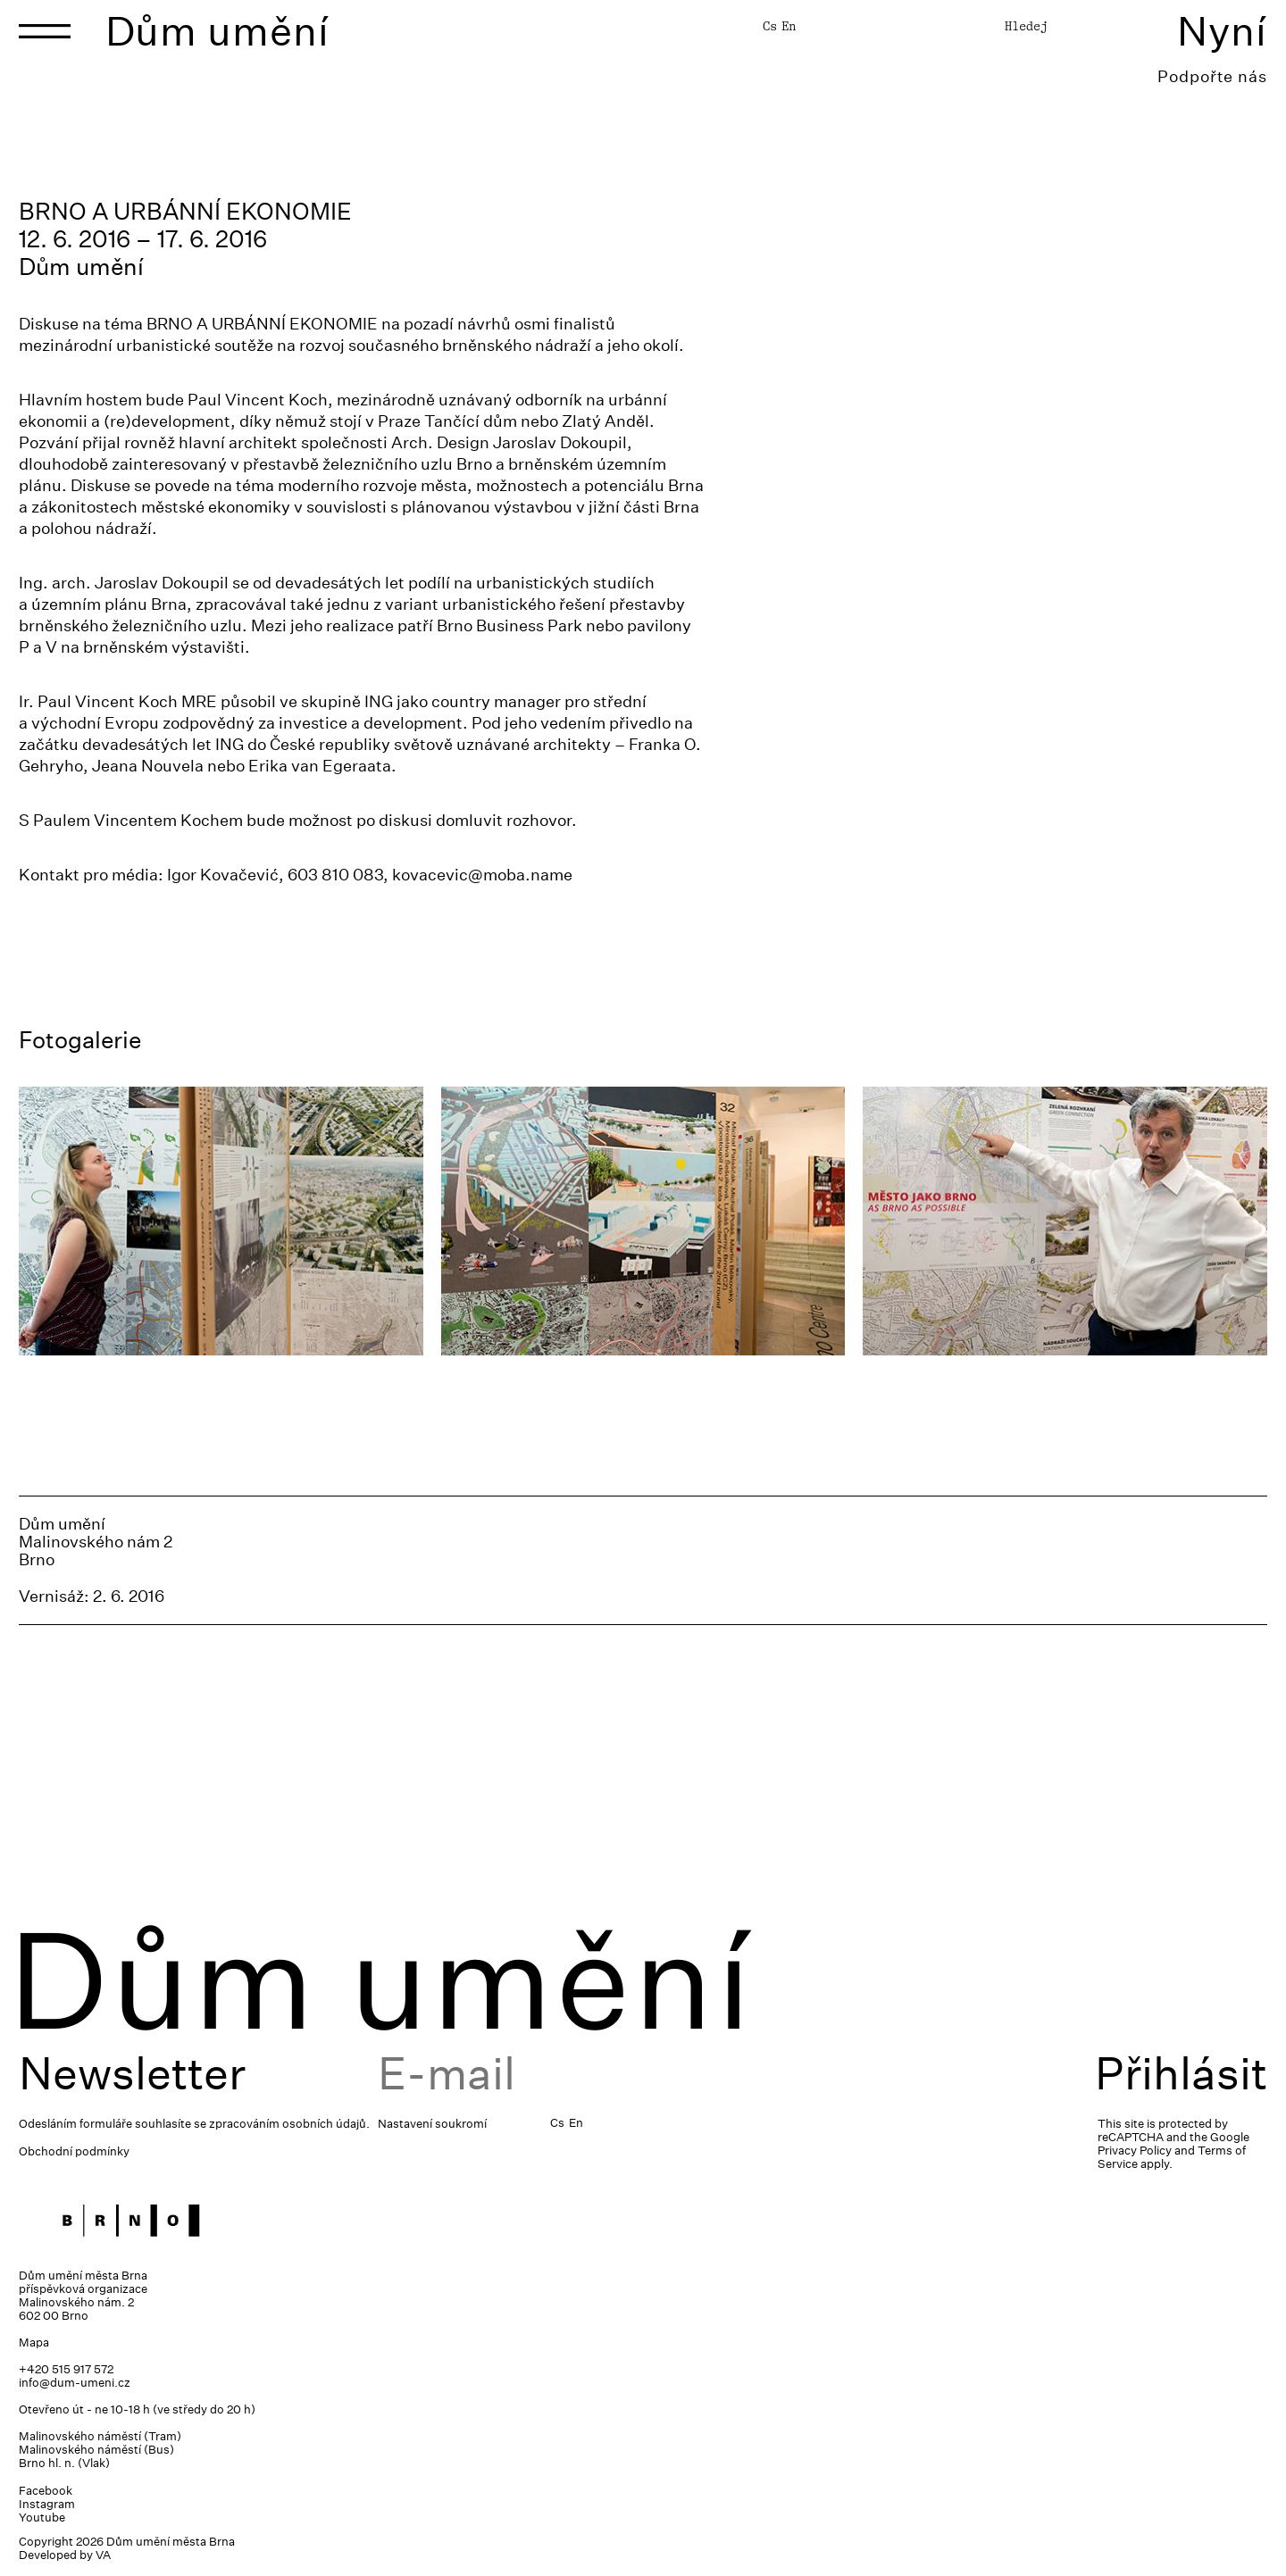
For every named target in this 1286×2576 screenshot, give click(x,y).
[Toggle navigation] (44, 31)
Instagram (47, 2504)
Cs (770, 26)
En (788, 26)
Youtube (42, 2517)
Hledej (1026, 26)
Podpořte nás (1212, 76)
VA (103, 2555)
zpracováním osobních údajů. (289, 2123)
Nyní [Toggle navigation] (1222, 30)
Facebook (45, 2490)
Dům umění (217, 30)
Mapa (34, 2342)
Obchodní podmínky (74, 2151)
